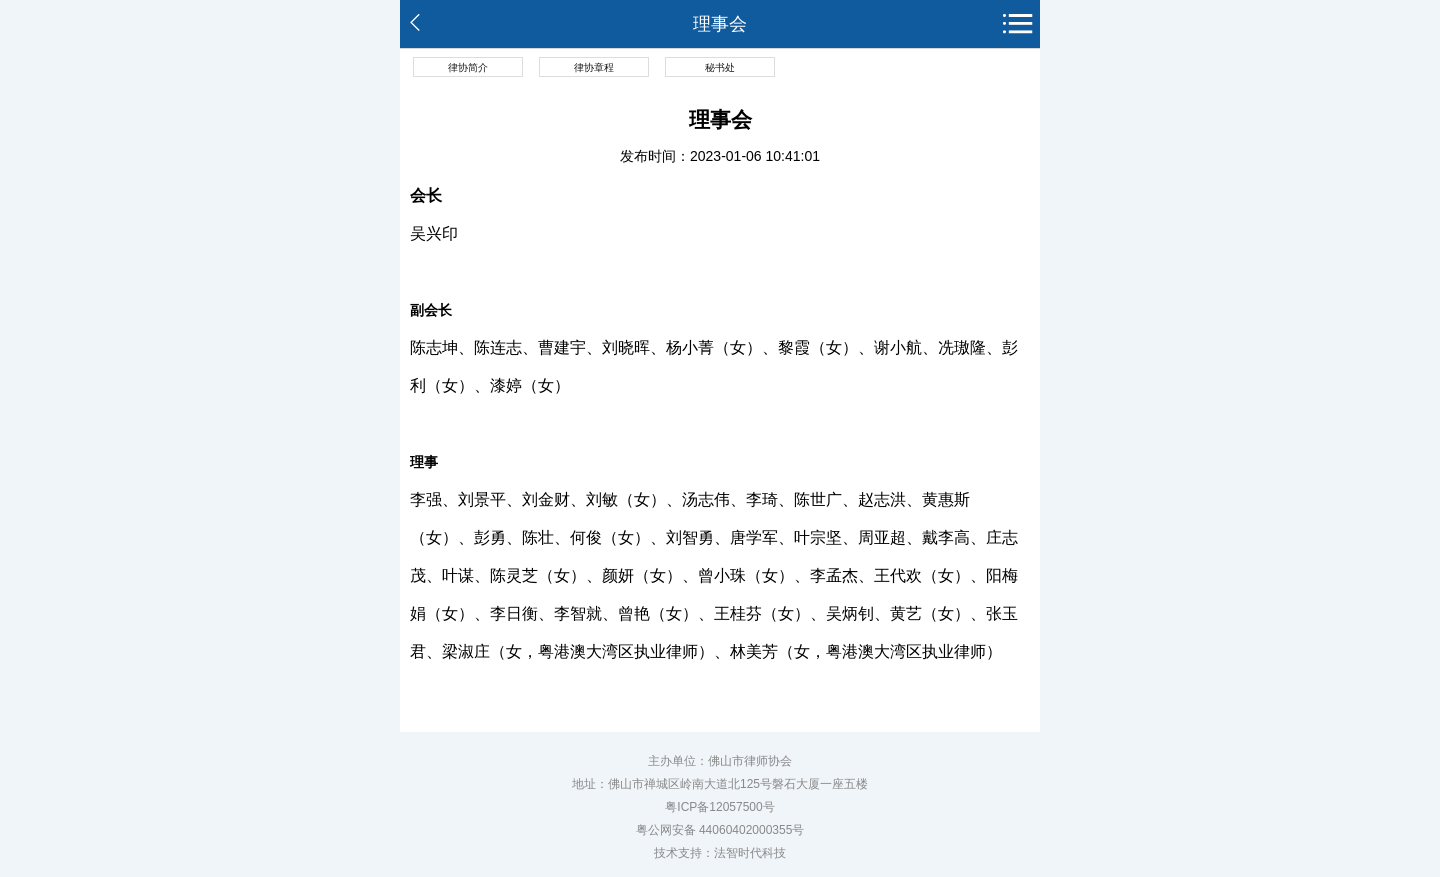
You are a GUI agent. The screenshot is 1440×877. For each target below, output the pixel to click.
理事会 (720, 24)
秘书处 (720, 67)
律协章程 (594, 67)
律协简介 (468, 67)
